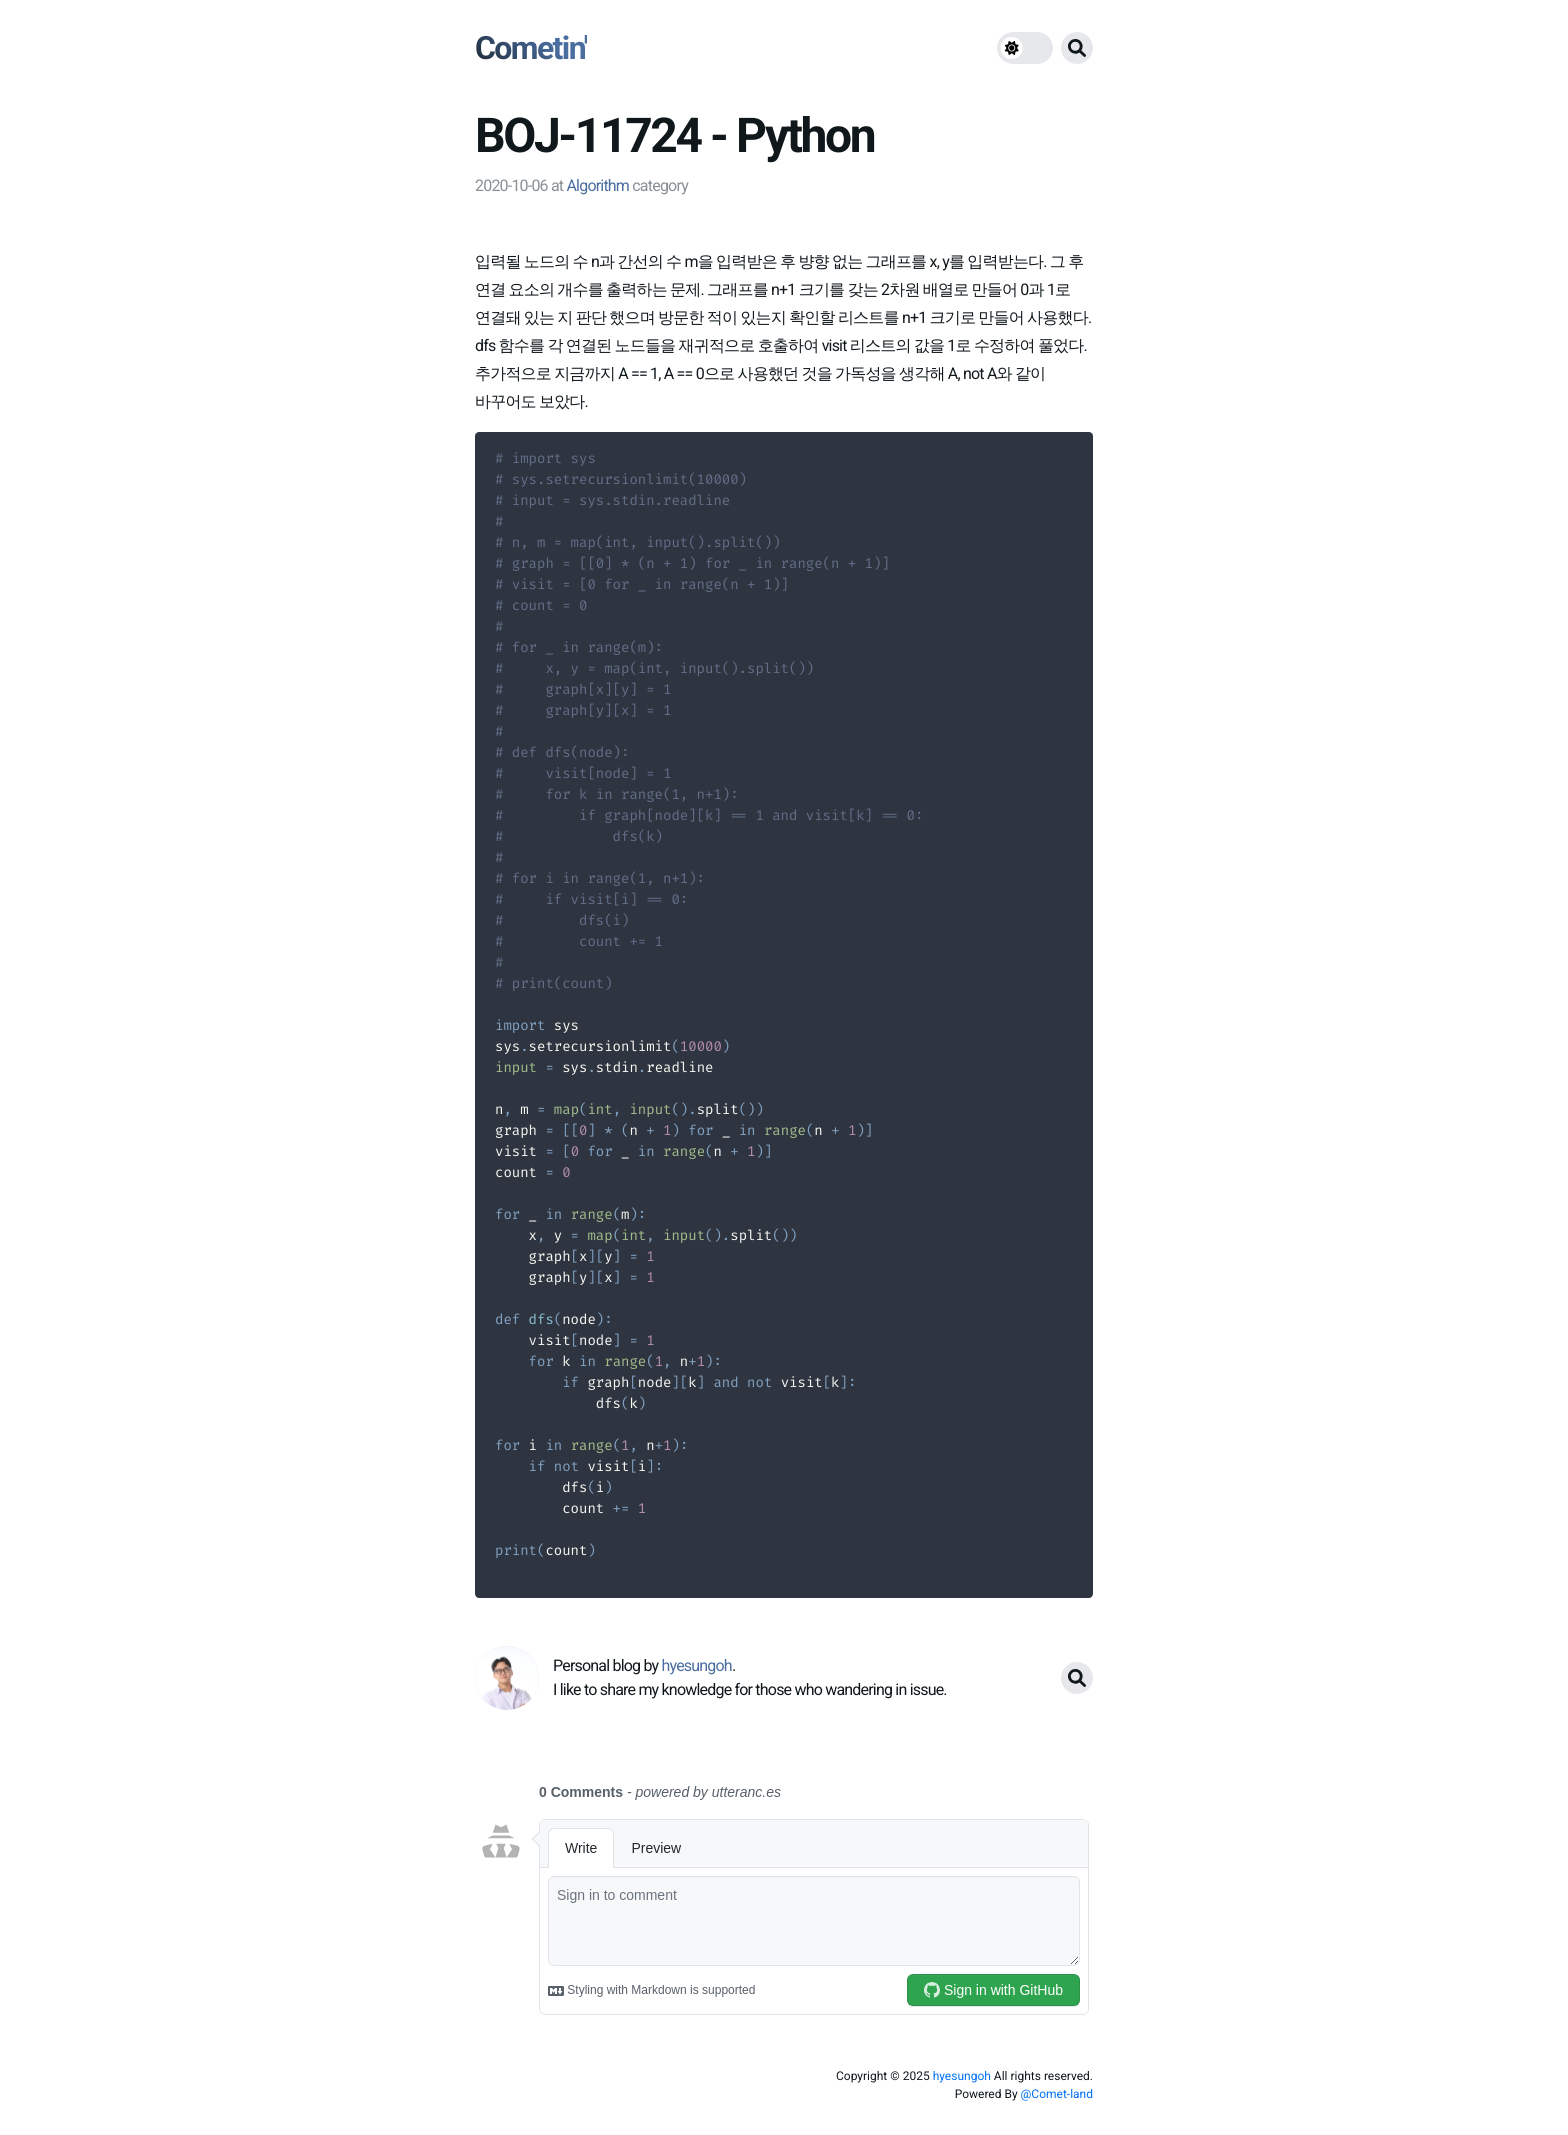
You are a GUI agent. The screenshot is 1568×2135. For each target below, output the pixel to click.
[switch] (1025, 48)
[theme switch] (1025, 48)
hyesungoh (962, 2076)
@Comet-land (1057, 2094)
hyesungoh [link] (696, 1665)
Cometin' (531, 48)
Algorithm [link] (597, 185)
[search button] (1077, 48)
